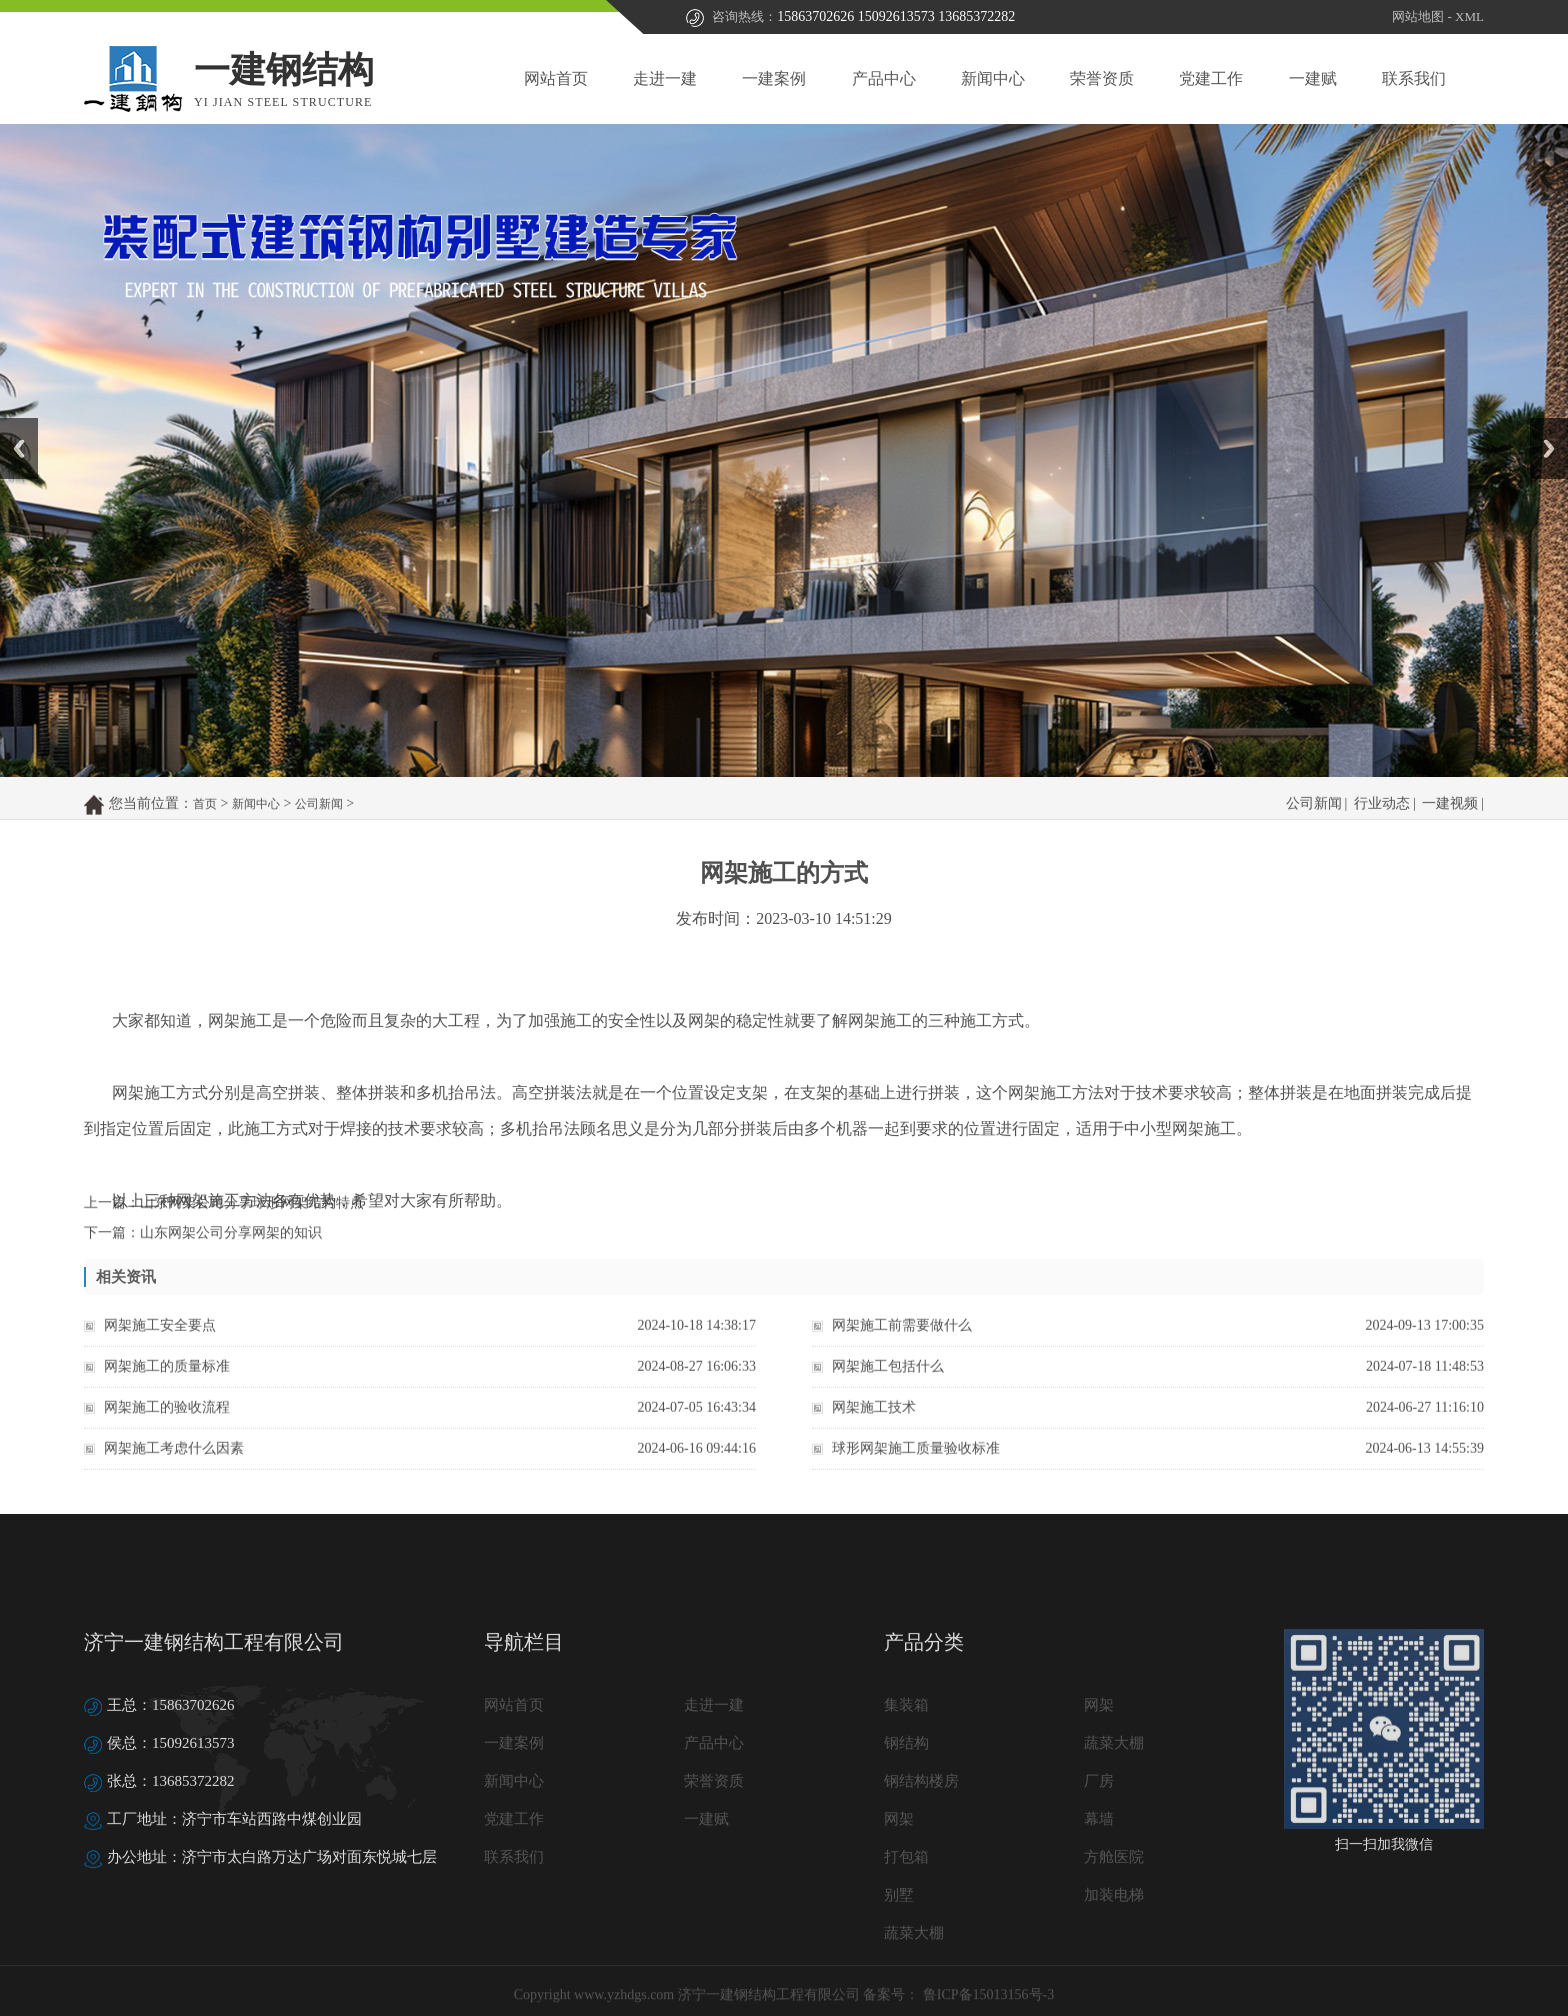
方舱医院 (1114, 1980)
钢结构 (906, 1866)
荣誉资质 (1102, 78)
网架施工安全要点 (160, 1341)
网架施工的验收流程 (167, 1423)
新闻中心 (993, 78)
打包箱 (906, 1980)
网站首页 (556, 78)
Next (1541, 425)
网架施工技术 (874, 1423)
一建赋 (1313, 78)
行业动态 (1382, 819)
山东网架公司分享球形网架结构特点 (252, 1214)
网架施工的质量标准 (167, 1382)
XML (1469, 17)
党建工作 (1211, 78)
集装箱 (906, 1828)
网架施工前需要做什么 (902, 1341)
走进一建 (665, 78)
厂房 (1099, 1904)
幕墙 (1099, 1942)
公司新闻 (319, 820)
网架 (1099, 1828)
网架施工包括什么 (888, 1382)
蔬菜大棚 (1114, 1866)
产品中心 (884, 78)
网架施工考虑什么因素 (174, 1464)
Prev (11, 425)
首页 (205, 820)
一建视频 (1450, 819)
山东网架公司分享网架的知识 (231, 1244)
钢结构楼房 (921, 1904)
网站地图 (1418, 17)
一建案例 (774, 78)
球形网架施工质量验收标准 (916, 1464)
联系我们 (1414, 78)
